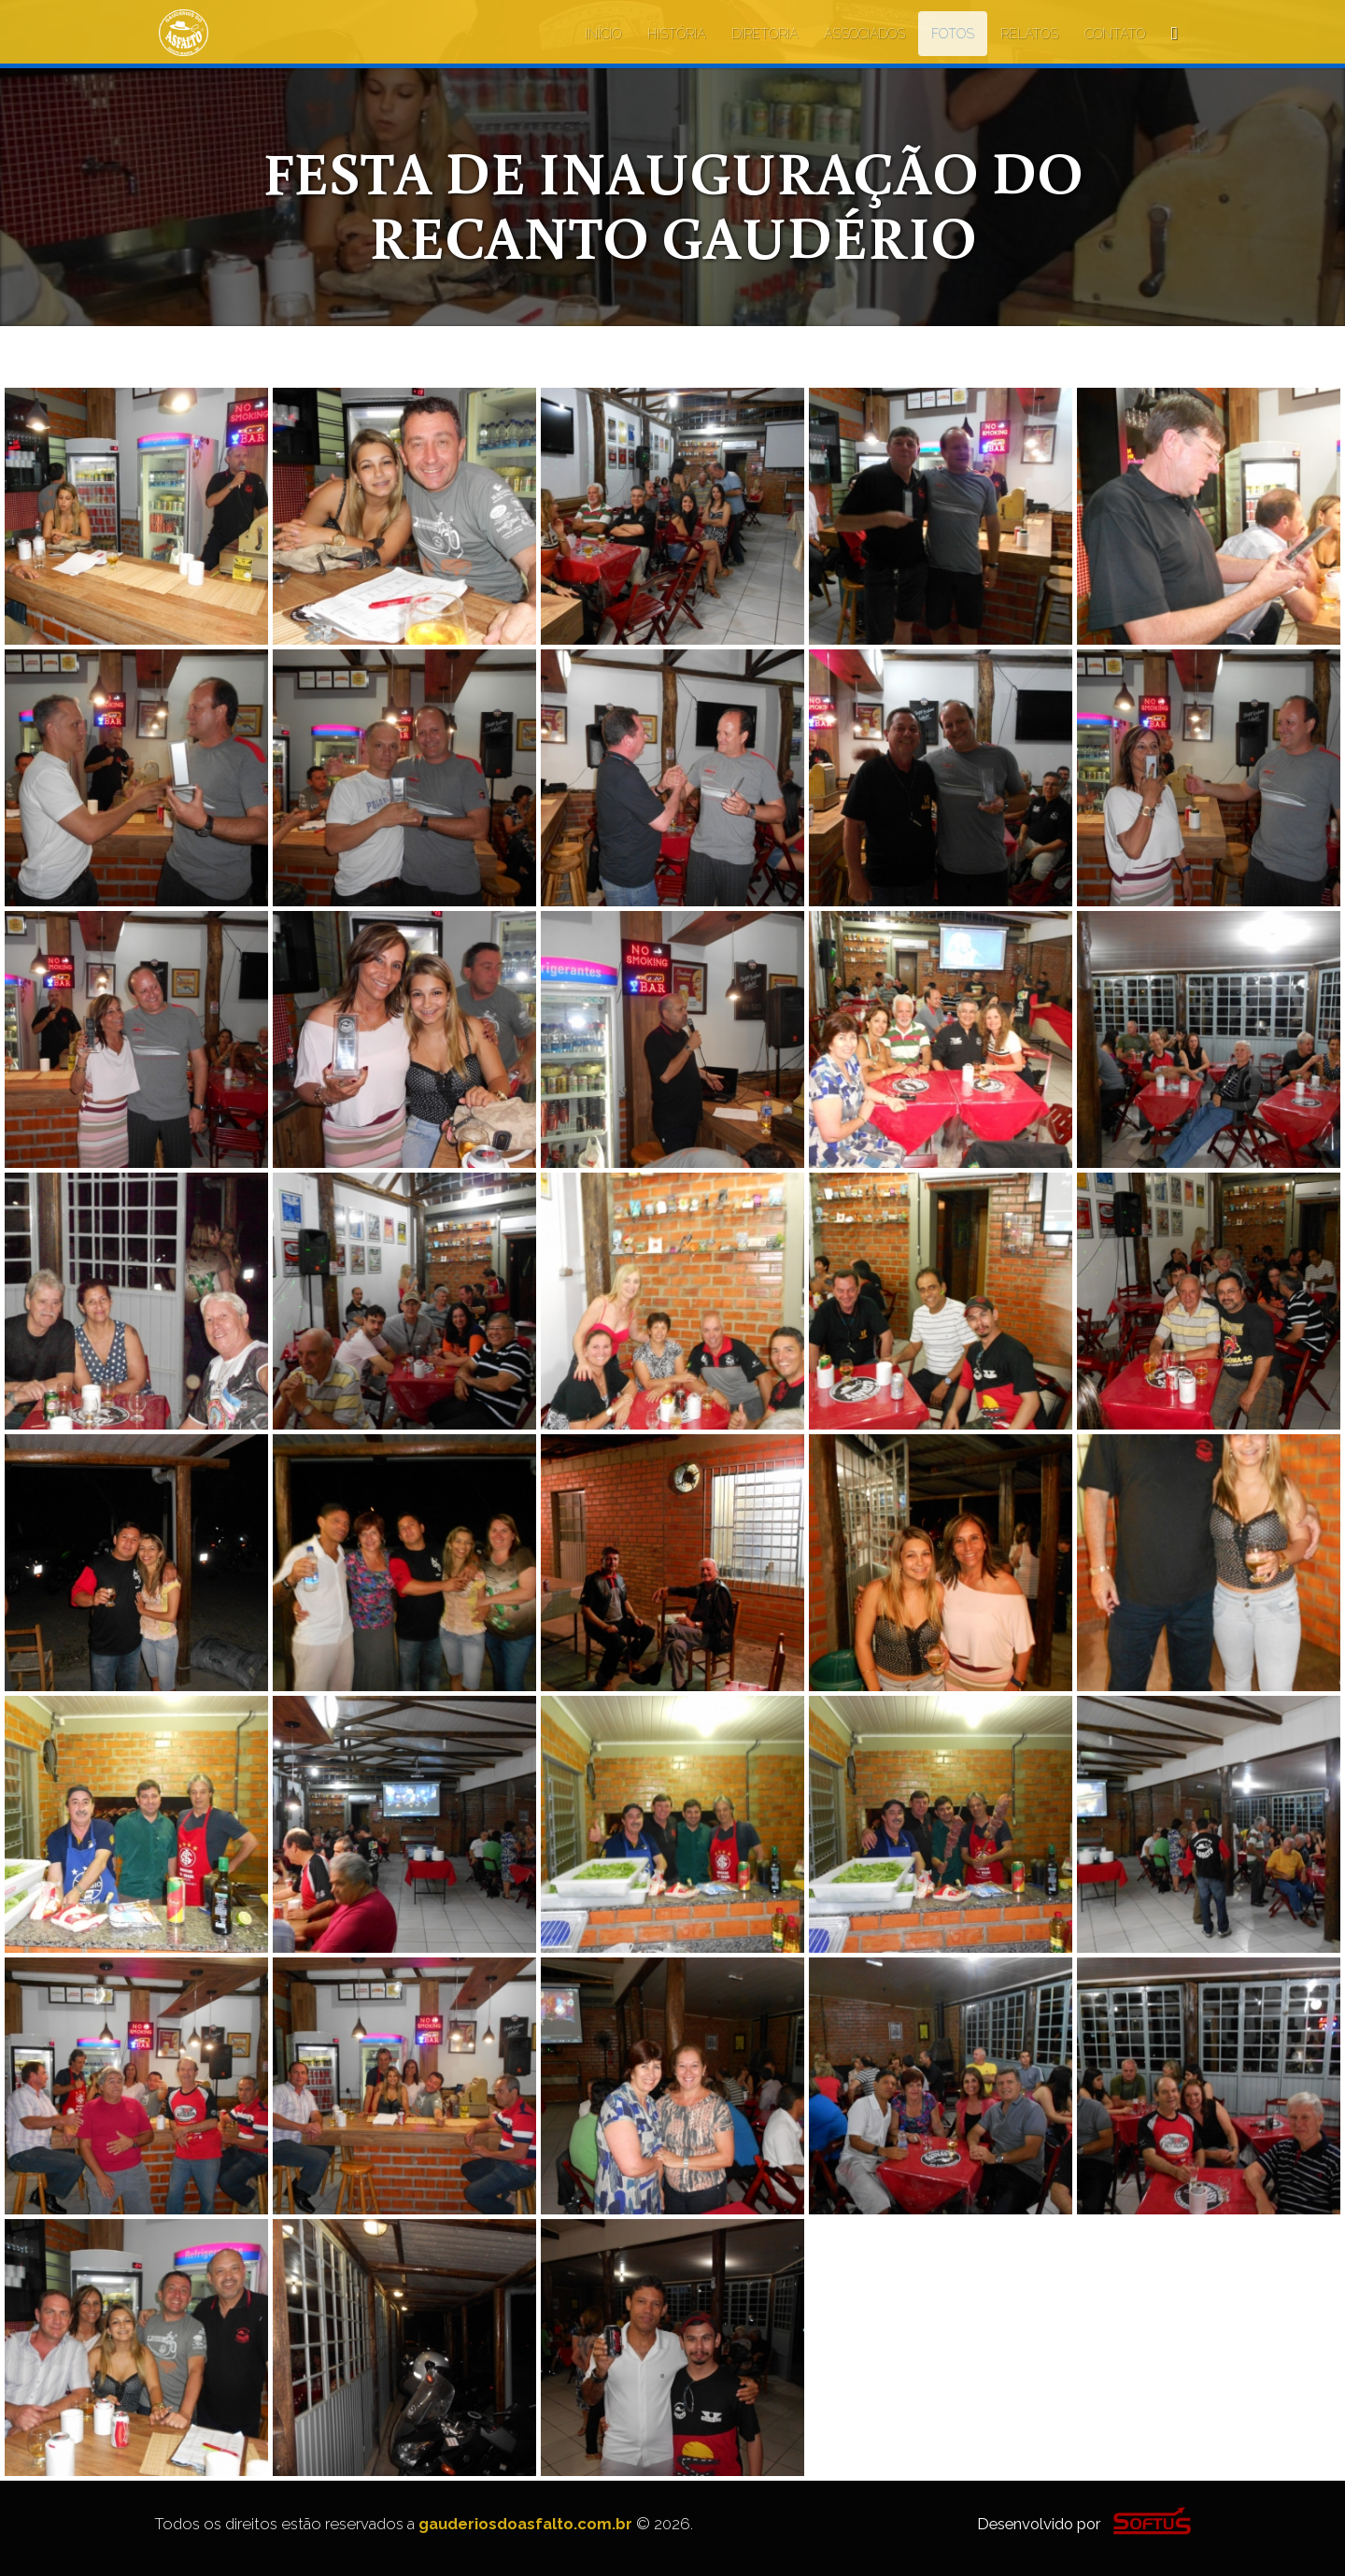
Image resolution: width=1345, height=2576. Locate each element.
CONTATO (1114, 33)
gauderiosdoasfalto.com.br (525, 2523)
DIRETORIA (764, 33)
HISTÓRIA (676, 33)
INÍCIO (603, 33)
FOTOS (952, 33)
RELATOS (1029, 33)
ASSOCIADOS (864, 33)
